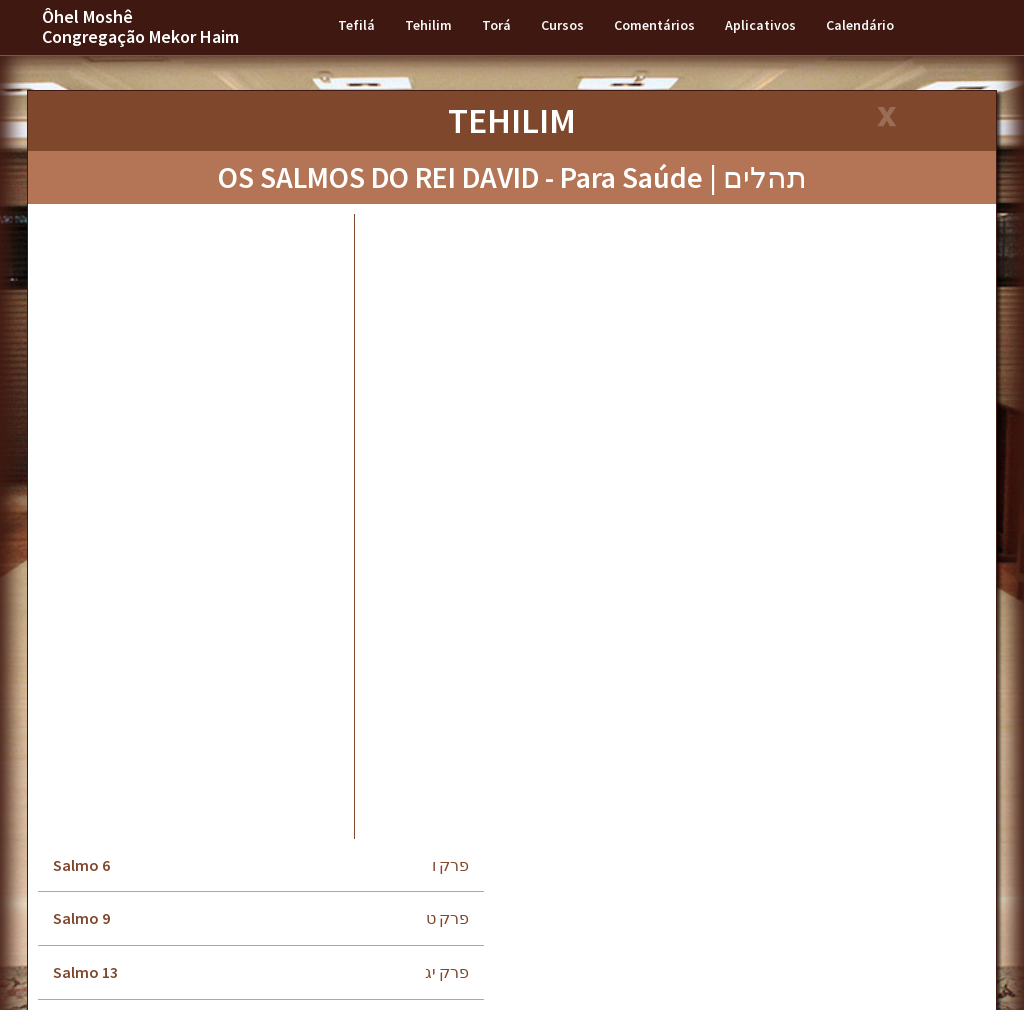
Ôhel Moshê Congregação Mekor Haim (140, 26)
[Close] (885, 118)
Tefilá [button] (356, 25)
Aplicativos (760, 25)
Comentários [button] (654, 25)
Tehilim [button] (428, 25)
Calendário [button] (860, 25)
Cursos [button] (562, 25)
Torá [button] (496, 25)
